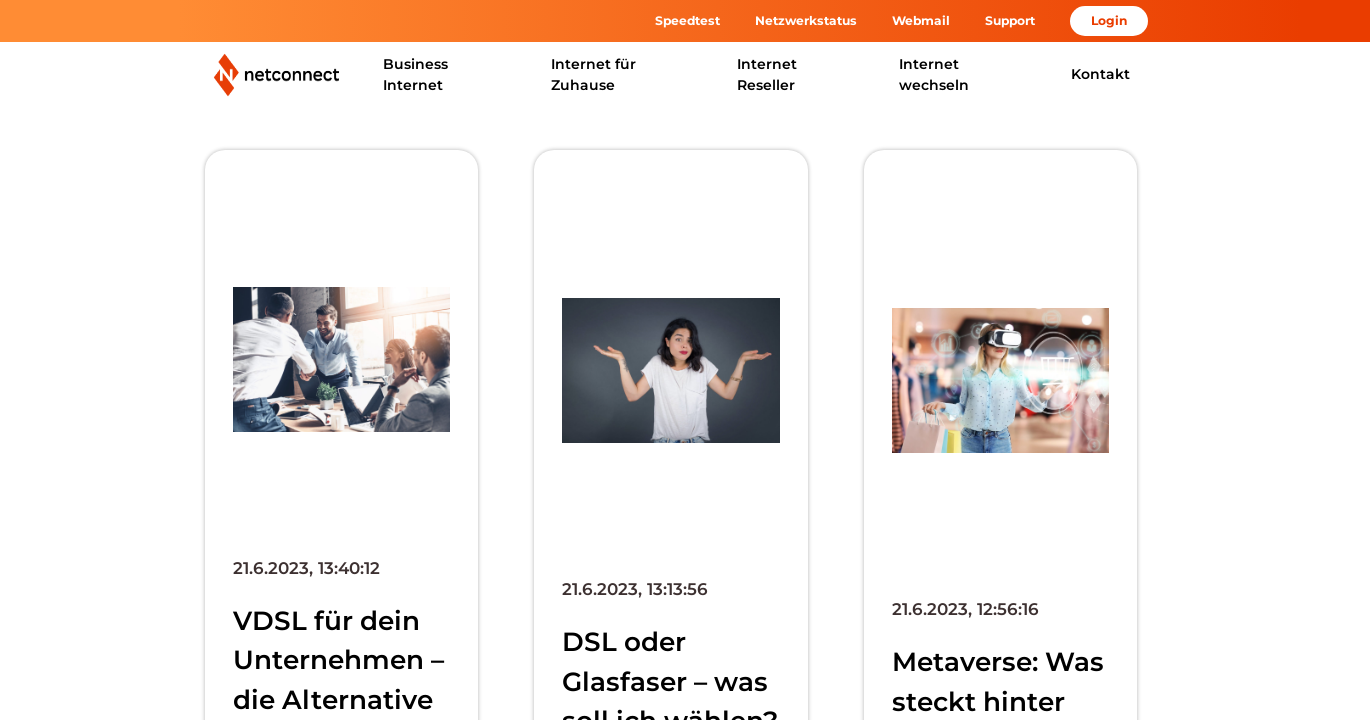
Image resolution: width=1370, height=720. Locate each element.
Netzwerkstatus (806, 20)
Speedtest (687, 20)
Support (1010, 20)
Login (1109, 20)
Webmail (921, 20)
